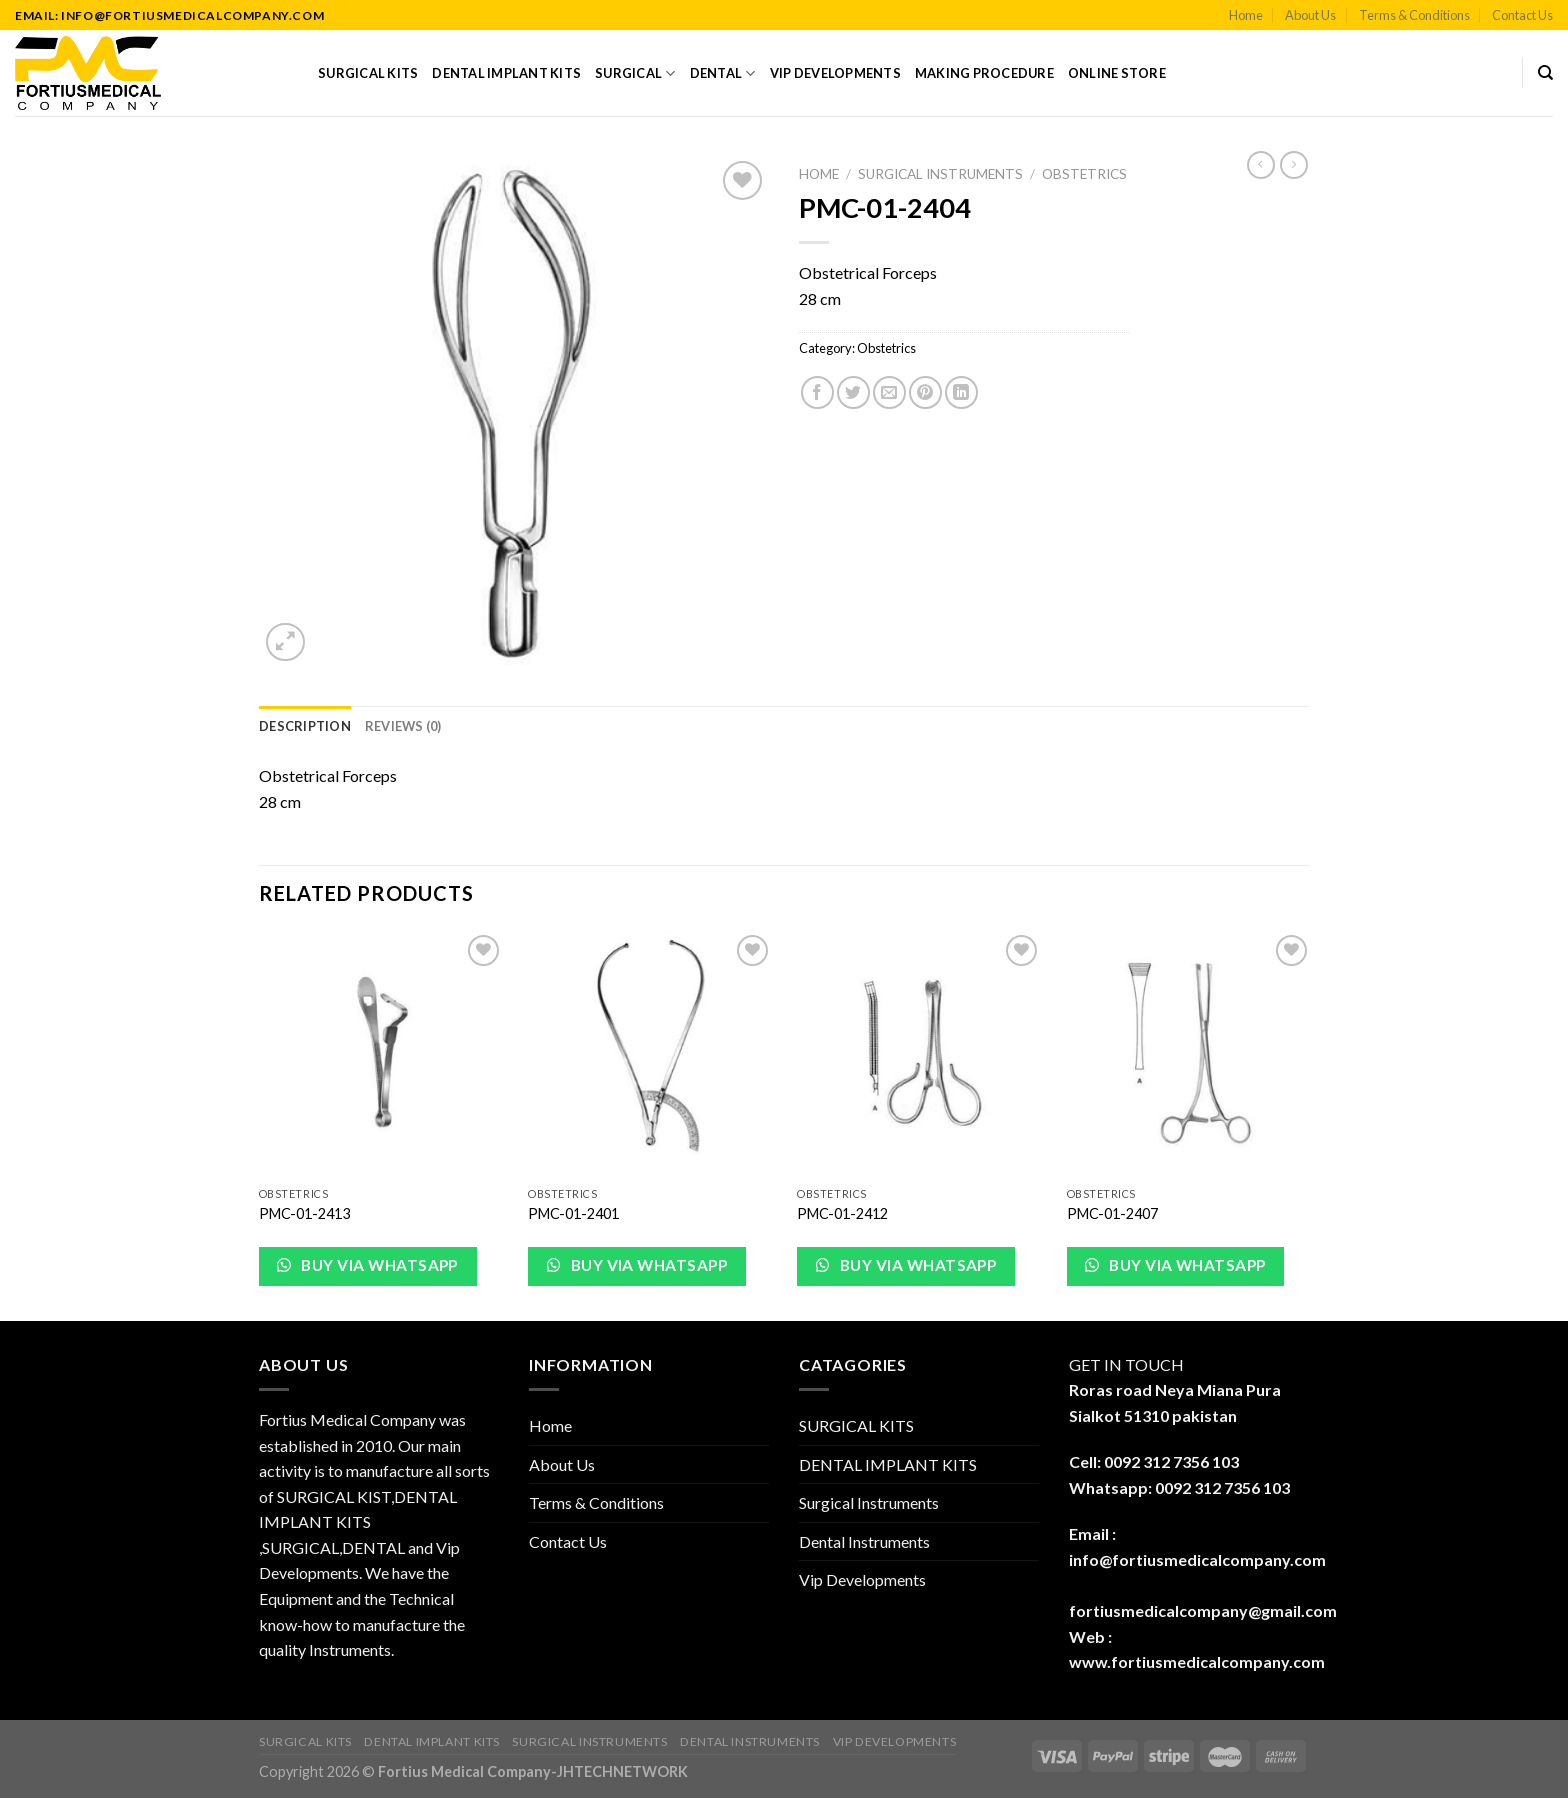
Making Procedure (984, 73)
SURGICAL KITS (368, 73)
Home (1246, 15)
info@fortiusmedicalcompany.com (1197, 1559)
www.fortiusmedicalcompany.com (1197, 1661)
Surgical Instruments (940, 174)
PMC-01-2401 (573, 1213)
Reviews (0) (403, 726)
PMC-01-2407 (1112, 1213)
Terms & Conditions (1414, 15)
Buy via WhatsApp (378, 1265)
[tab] (305, 726)
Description (305, 726)
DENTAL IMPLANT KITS (506, 73)
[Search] (1545, 73)
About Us (1310, 15)
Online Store (1117, 73)
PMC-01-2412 (842, 1213)
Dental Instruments (864, 1541)
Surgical (635, 73)
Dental (723, 73)
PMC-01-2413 (304, 1213)
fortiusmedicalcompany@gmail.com (1203, 1610)
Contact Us (1522, 15)
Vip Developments (835, 73)
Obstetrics (1084, 174)
